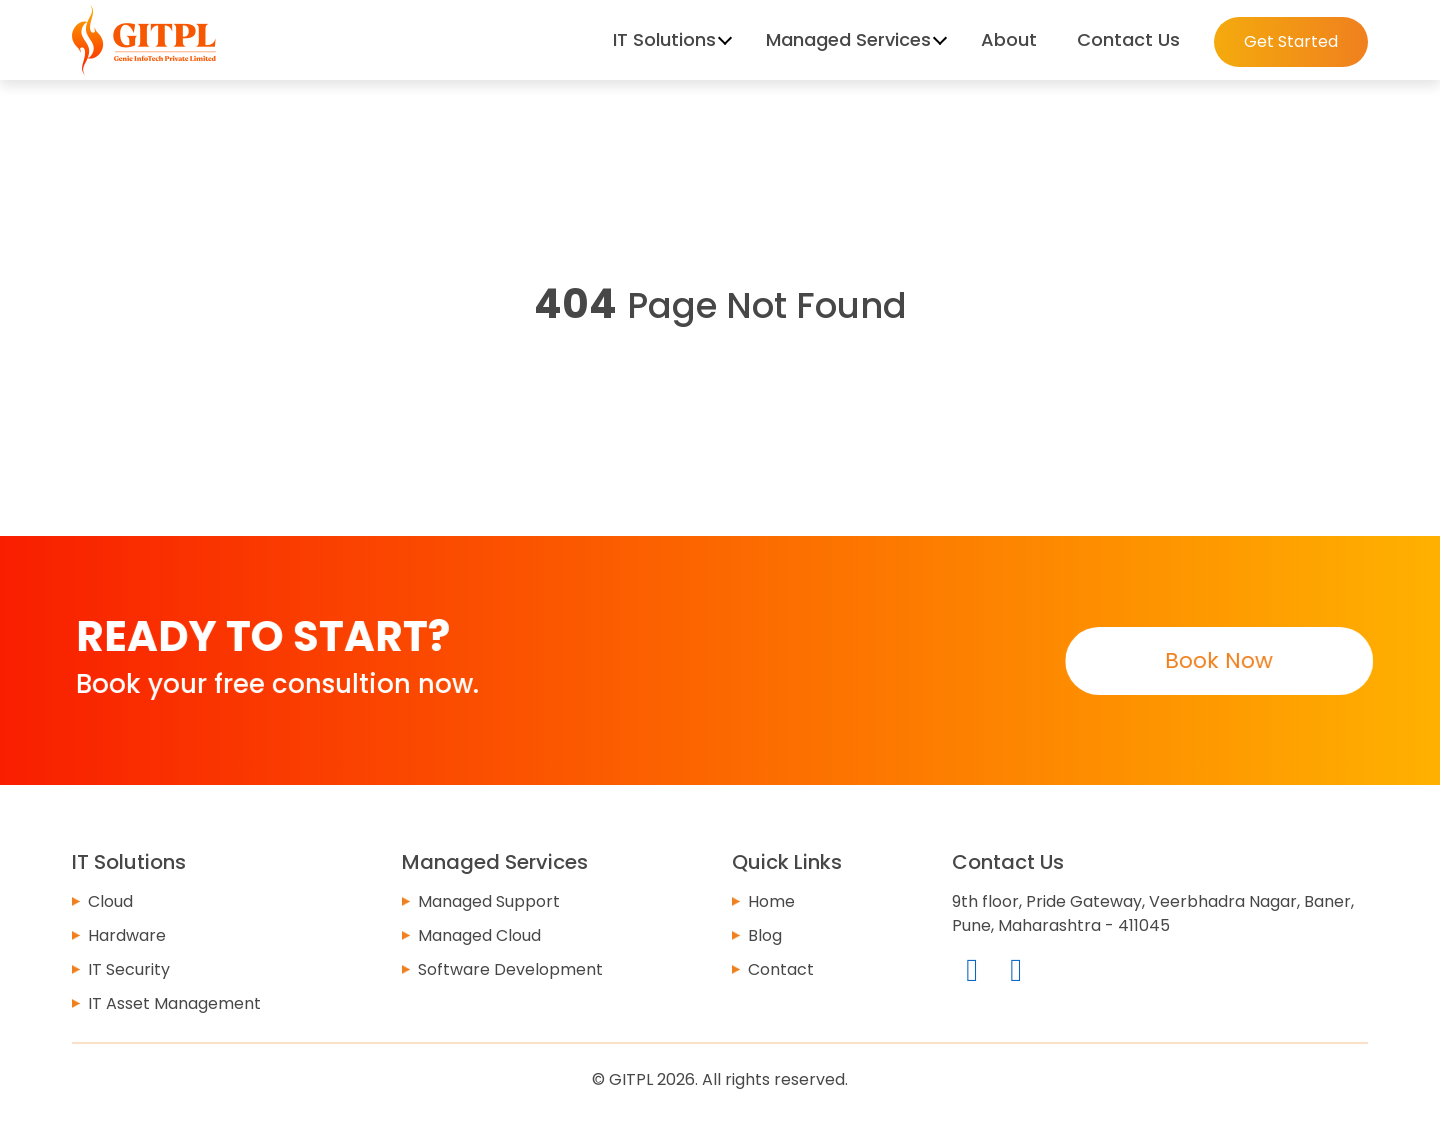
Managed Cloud (479, 935)
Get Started (1291, 41)
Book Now (1218, 660)
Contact (781, 969)
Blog (765, 935)
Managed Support (489, 901)
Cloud (110, 901)
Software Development (510, 969)
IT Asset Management (174, 1003)
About (1009, 39)
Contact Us (1128, 39)
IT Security (129, 969)
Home (771, 901)
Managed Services (848, 39)
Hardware (127, 935)
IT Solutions (664, 39)
